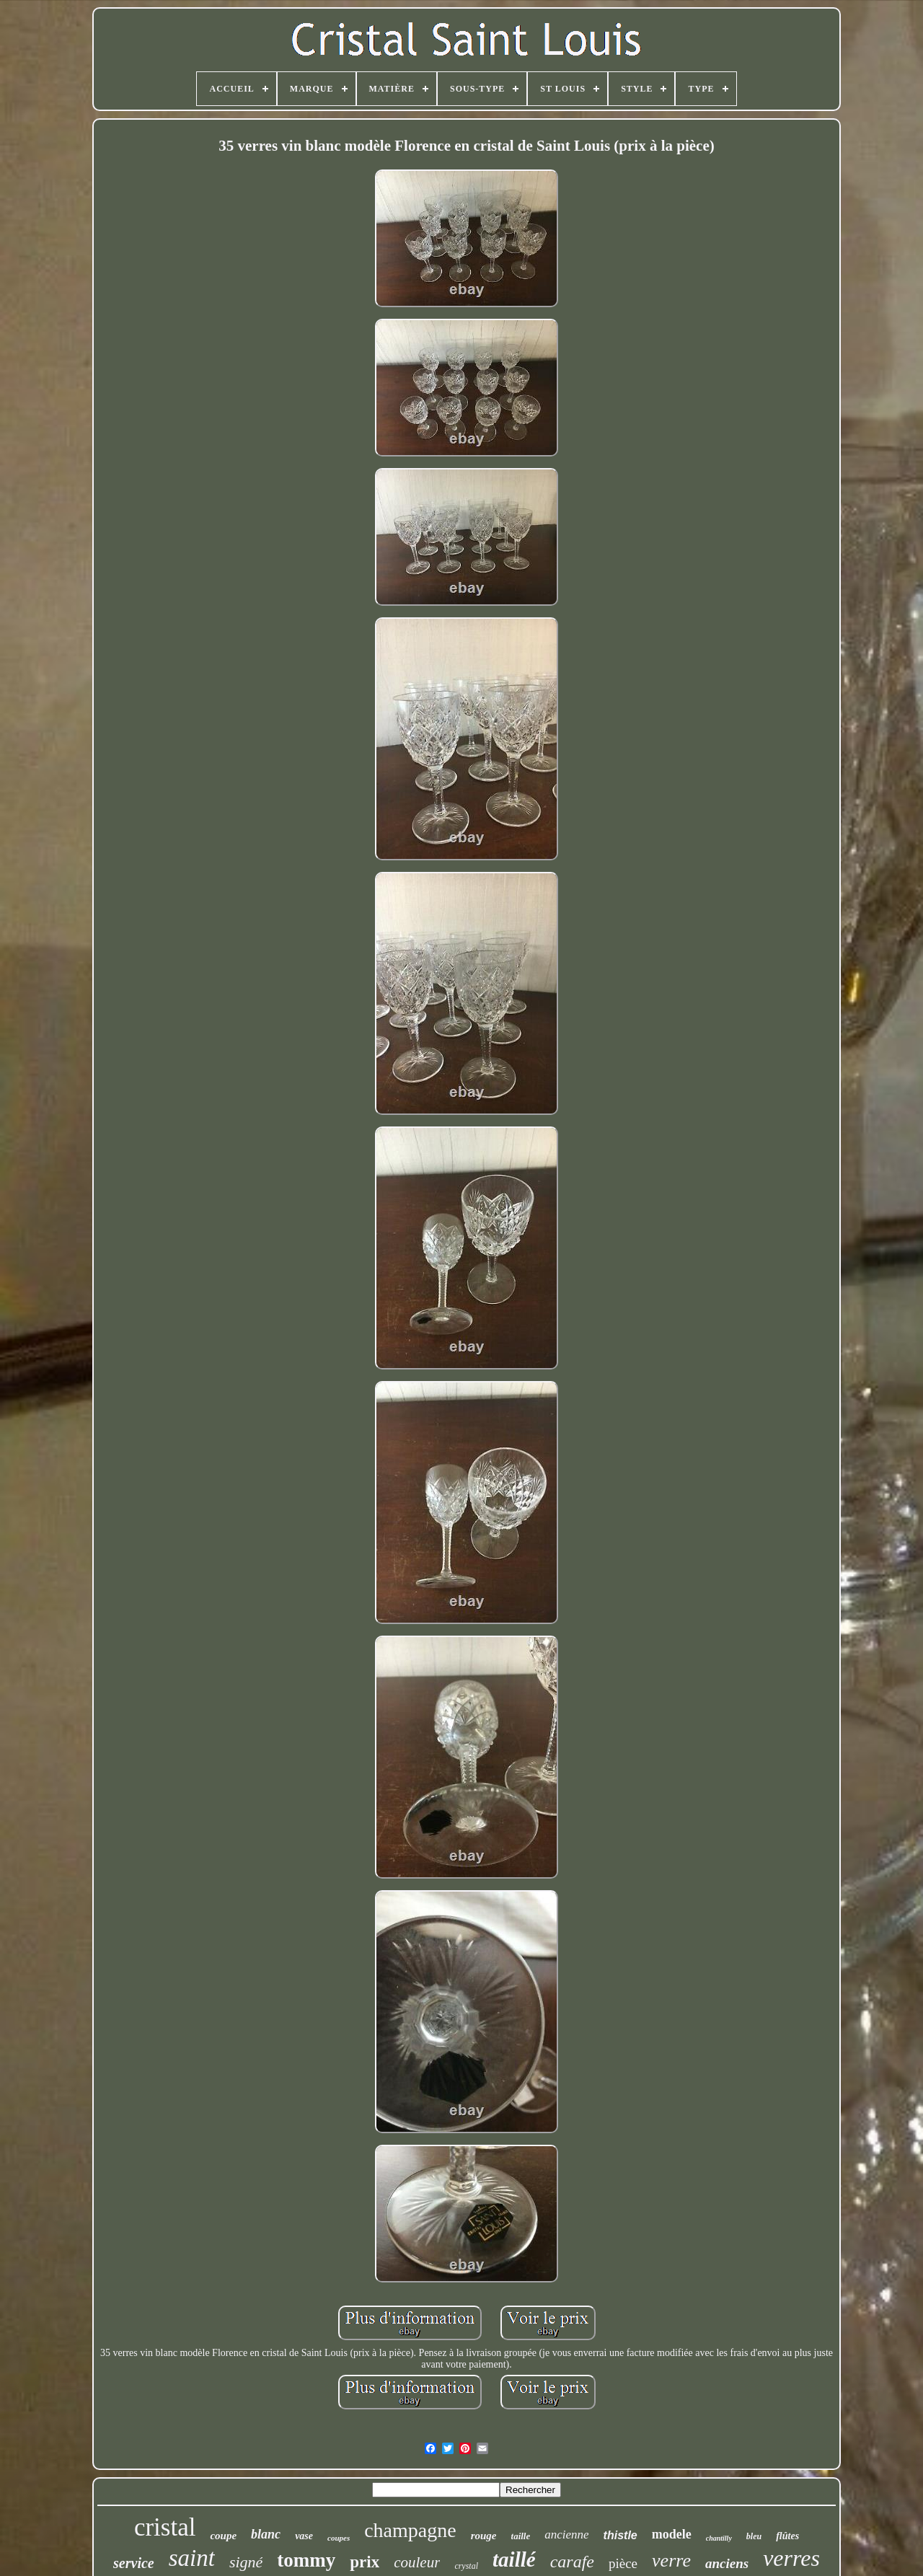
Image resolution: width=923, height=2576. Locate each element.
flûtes (787, 2536)
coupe (223, 2535)
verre (671, 2560)
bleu (753, 2536)
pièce (623, 2563)
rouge (484, 2535)
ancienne (566, 2534)
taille (521, 2536)
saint (192, 2558)
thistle (620, 2535)
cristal (165, 2527)
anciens (726, 2563)
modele (672, 2534)
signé (245, 2562)
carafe (572, 2561)
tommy (306, 2560)
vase (304, 2536)
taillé (514, 2559)
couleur (417, 2562)
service (133, 2563)
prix (364, 2562)
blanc (266, 2534)
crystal (466, 2566)
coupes (338, 2537)
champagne (410, 2530)
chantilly (719, 2538)
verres (791, 2558)
